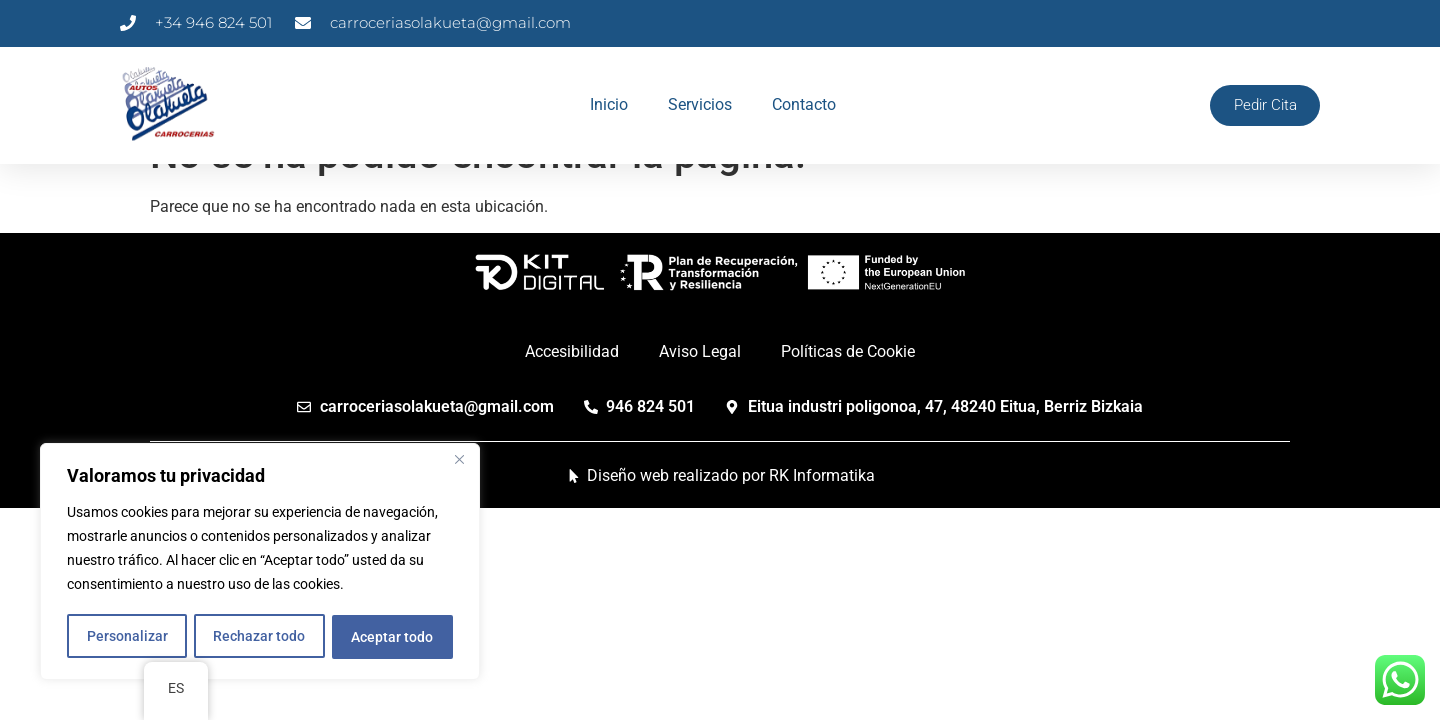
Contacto (801, 104)
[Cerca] (459, 463)
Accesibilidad (572, 392)
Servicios (697, 104)
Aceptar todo (393, 637)
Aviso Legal (700, 392)
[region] (260, 563)
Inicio (606, 104)
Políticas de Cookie (848, 392)
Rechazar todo (259, 637)
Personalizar (126, 637)
